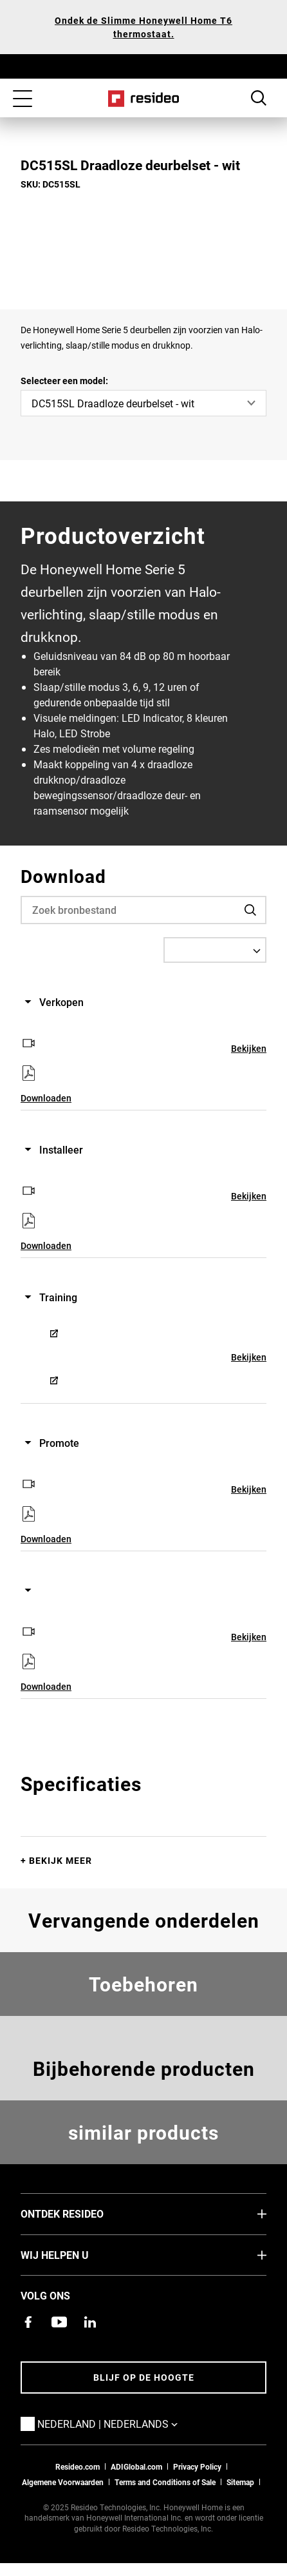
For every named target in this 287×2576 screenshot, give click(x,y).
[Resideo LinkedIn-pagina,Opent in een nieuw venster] (90, 2322)
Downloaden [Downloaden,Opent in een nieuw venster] (46, 1098)
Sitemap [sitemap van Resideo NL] (240, 2482)
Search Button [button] (258, 98)
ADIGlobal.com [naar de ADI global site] (136, 2466)
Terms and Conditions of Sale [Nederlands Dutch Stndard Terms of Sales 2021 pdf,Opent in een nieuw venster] (165, 2482)
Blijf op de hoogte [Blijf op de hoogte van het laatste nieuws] (143, 2377)
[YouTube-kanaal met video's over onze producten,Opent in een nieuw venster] (59, 2322)
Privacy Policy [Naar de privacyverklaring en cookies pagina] (197, 2466)
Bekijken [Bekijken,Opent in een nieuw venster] (248, 1048)
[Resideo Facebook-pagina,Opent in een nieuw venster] (28, 2322)
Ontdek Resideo (81, 2213)
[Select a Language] (214, 950)
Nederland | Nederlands (126, 2423)
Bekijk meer (60, 1860)
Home (144, 98)
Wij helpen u (74, 2254)
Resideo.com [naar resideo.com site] (77, 2466)
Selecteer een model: (64, 380)
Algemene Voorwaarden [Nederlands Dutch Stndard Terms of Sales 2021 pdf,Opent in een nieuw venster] (63, 2482)
